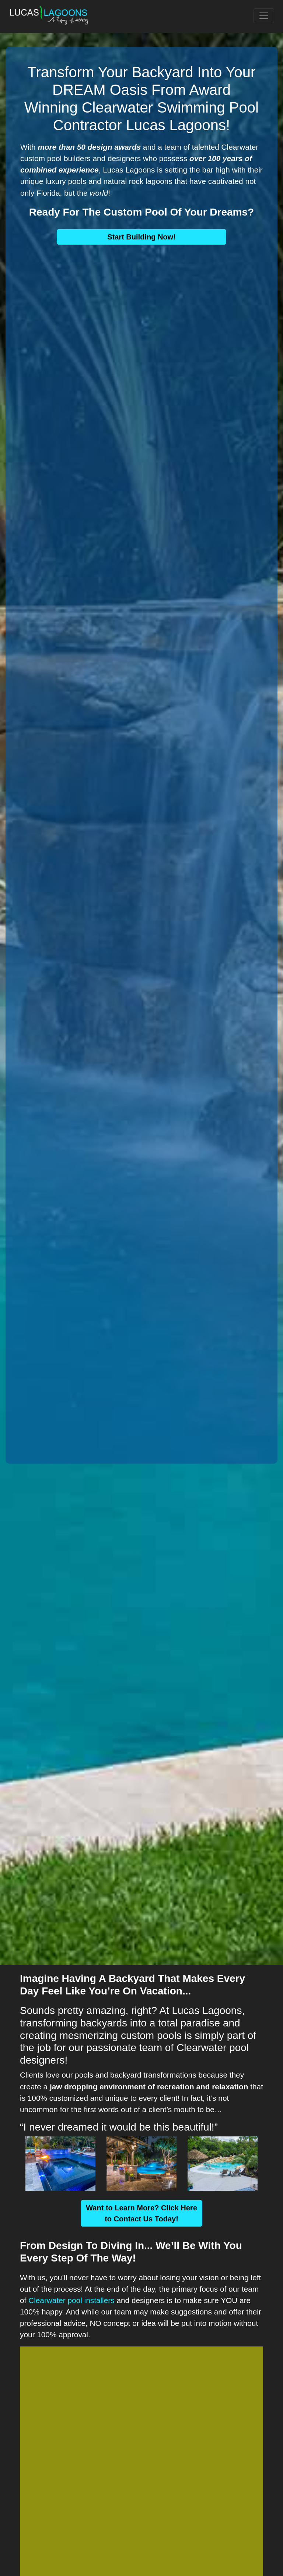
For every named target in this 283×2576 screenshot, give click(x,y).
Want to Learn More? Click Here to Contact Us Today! (141, 2213)
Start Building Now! (141, 237)
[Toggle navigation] (264, 15)
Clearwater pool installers (71, 2300)
